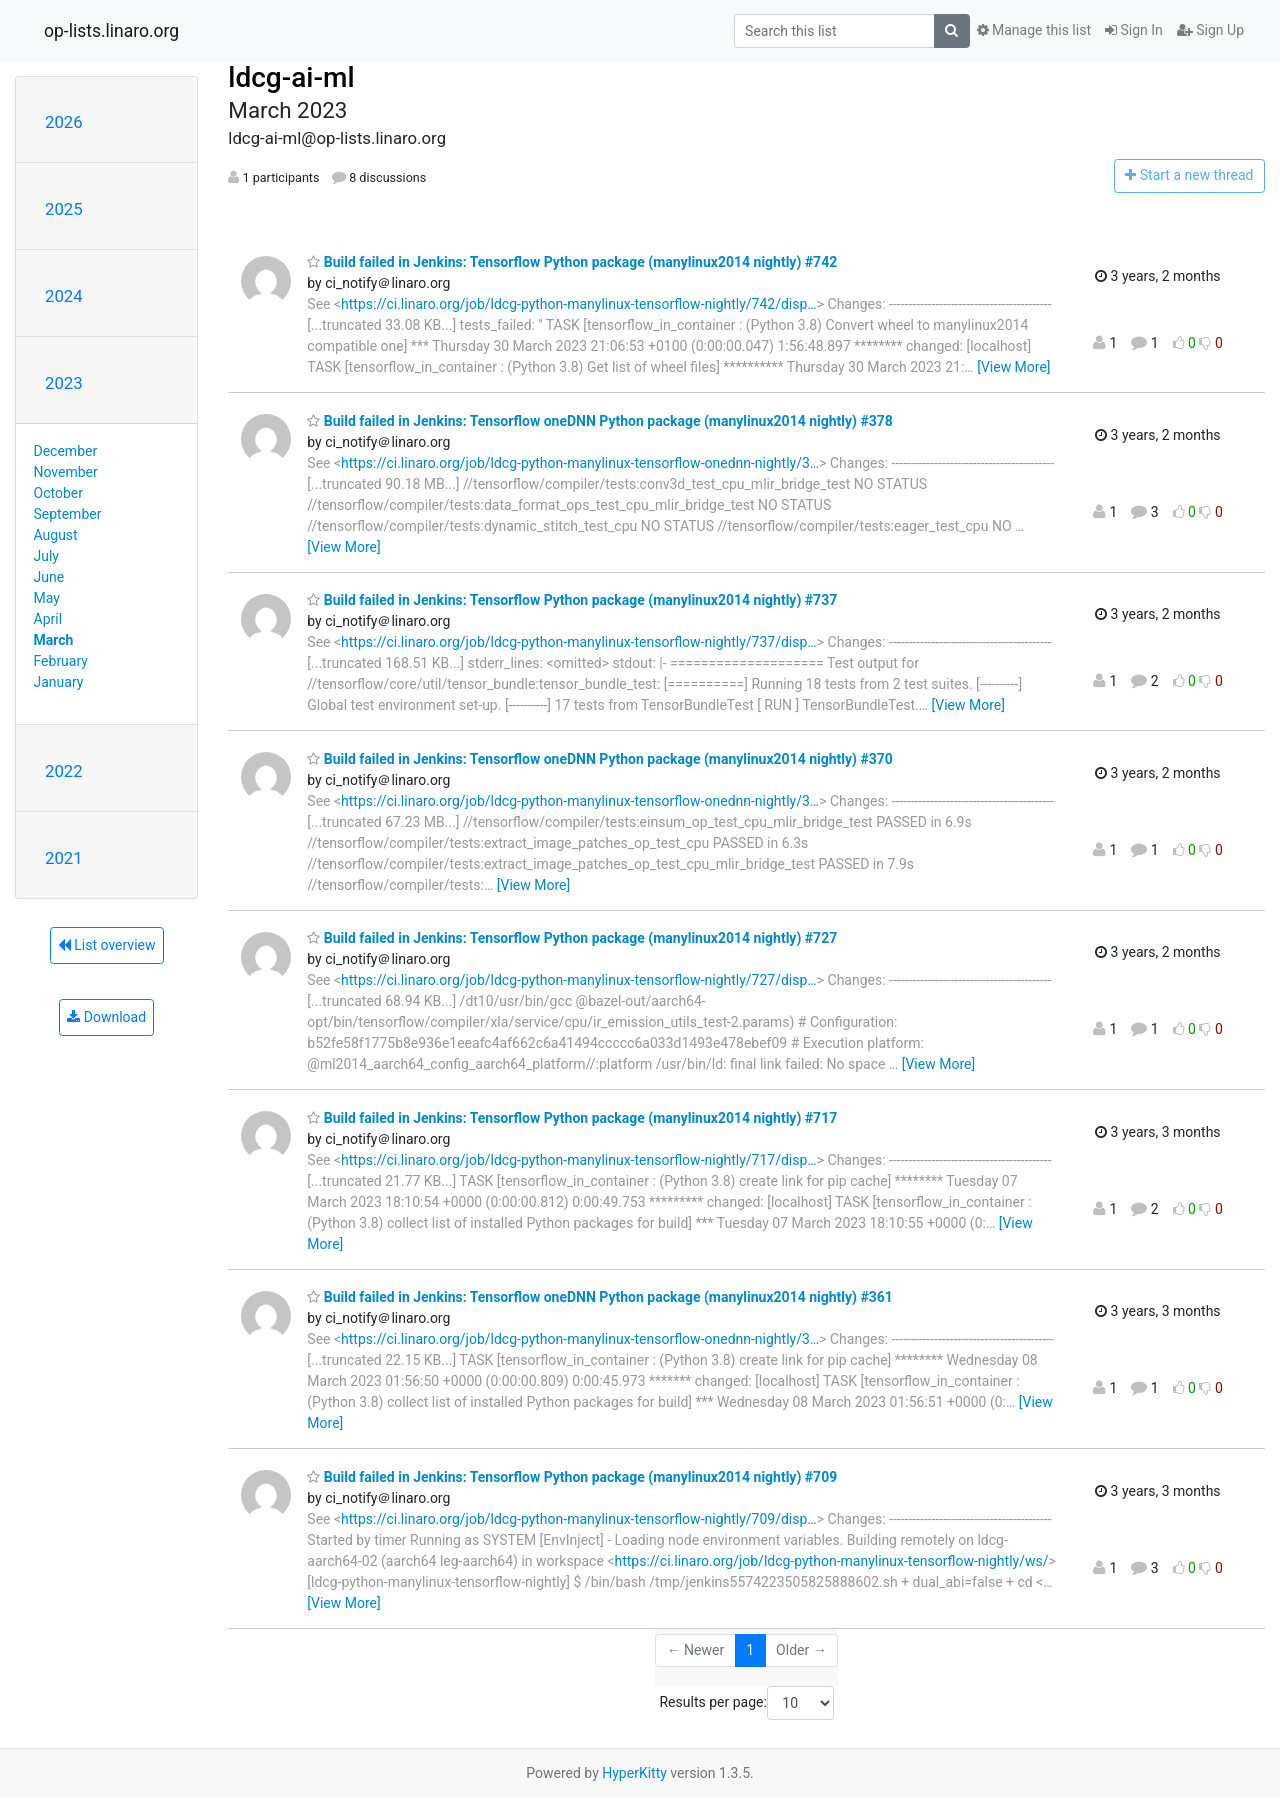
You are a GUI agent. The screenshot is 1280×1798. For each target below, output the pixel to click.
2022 (64, 771)
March (54, 640)
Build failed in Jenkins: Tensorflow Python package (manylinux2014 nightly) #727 (572, 938)
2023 (64, 383)
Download (106, 1017)
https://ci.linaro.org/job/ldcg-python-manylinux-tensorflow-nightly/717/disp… (579, 1160)
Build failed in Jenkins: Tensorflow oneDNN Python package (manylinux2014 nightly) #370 (600, 759)
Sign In (1134, 30)
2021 (64, 858)
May (47, 598)
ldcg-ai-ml (291, 77)
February (61, 661)
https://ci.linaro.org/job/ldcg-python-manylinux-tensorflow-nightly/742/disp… (579, 304)
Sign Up (1210, 30)
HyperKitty (634, 1773)
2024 (64, 296)
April (48, 619)
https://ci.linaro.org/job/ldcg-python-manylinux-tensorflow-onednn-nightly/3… (580, 463)
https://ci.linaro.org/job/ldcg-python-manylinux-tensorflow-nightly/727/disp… (579, 980)
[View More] (1013, 367)
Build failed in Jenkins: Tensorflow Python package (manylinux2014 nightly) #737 (572, 600)
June (49, 577)
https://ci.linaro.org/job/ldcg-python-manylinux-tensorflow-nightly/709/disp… (579, 1519)
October (58, 493)
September (68, 514)
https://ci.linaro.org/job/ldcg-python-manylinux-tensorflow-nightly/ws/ (831, 1561)
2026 (64, 122)
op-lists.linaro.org (111, 31)
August (56, 535)
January (59, 682)
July (46, 556)
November (66, 472)
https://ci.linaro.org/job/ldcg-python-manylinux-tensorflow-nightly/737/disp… (579, 642)
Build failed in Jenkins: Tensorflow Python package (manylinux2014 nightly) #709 (572, 1477)
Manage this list (1034, 30)
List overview (107, 945)
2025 (64, 209)
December (66, 451)
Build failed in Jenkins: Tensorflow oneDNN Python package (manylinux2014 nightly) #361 (600, 1297)
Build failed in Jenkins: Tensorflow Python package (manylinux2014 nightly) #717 (572, 1118)
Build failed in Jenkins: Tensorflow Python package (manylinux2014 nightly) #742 (572, 262)
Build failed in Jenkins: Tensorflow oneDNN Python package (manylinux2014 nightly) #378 (600, 421)
